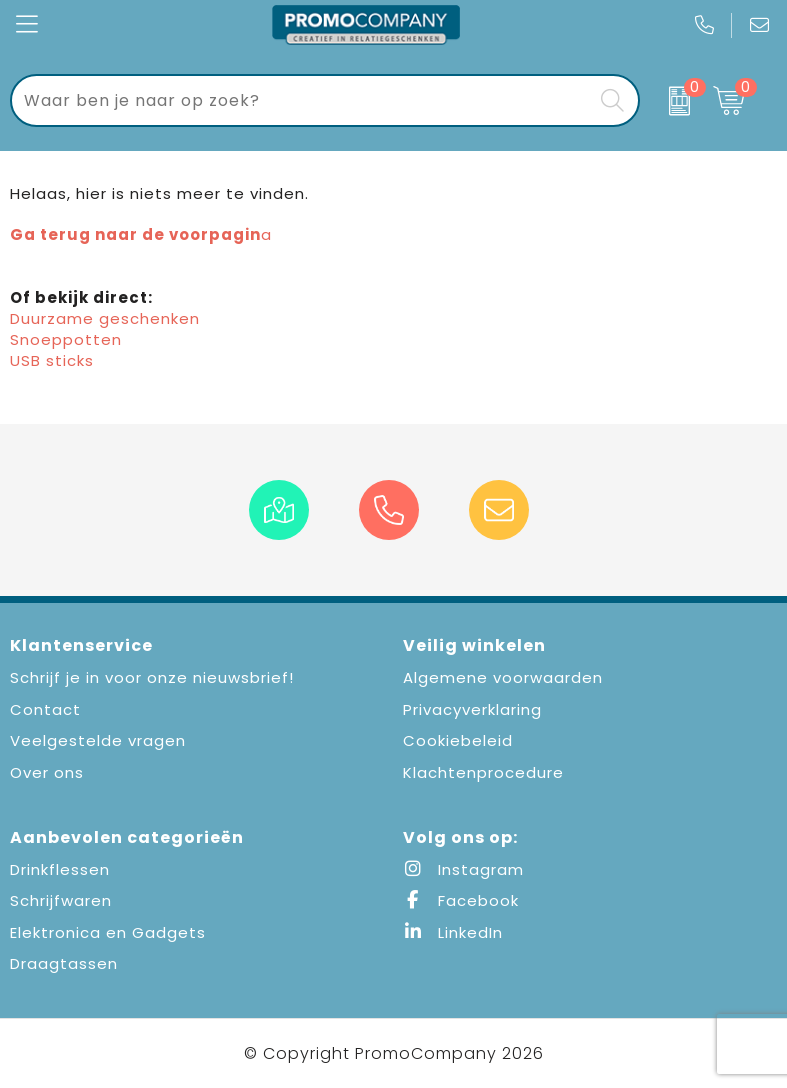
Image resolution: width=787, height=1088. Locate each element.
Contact (45, 709)
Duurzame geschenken (105, 318)
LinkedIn (453, 932)
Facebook (461, 900)
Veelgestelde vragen (98, 740)
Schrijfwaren (61, 900)
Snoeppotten (66, 339)
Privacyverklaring (472, 709)
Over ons (47, 772)
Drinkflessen (60, 869)
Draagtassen (64, 963)
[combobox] (302, 100)
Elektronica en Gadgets (108, 932)
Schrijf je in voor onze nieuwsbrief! (152, 677)
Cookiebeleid (458, 740)
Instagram (463, 869)
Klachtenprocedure (483, 772)
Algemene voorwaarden (503, 677)
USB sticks (52, 360)
